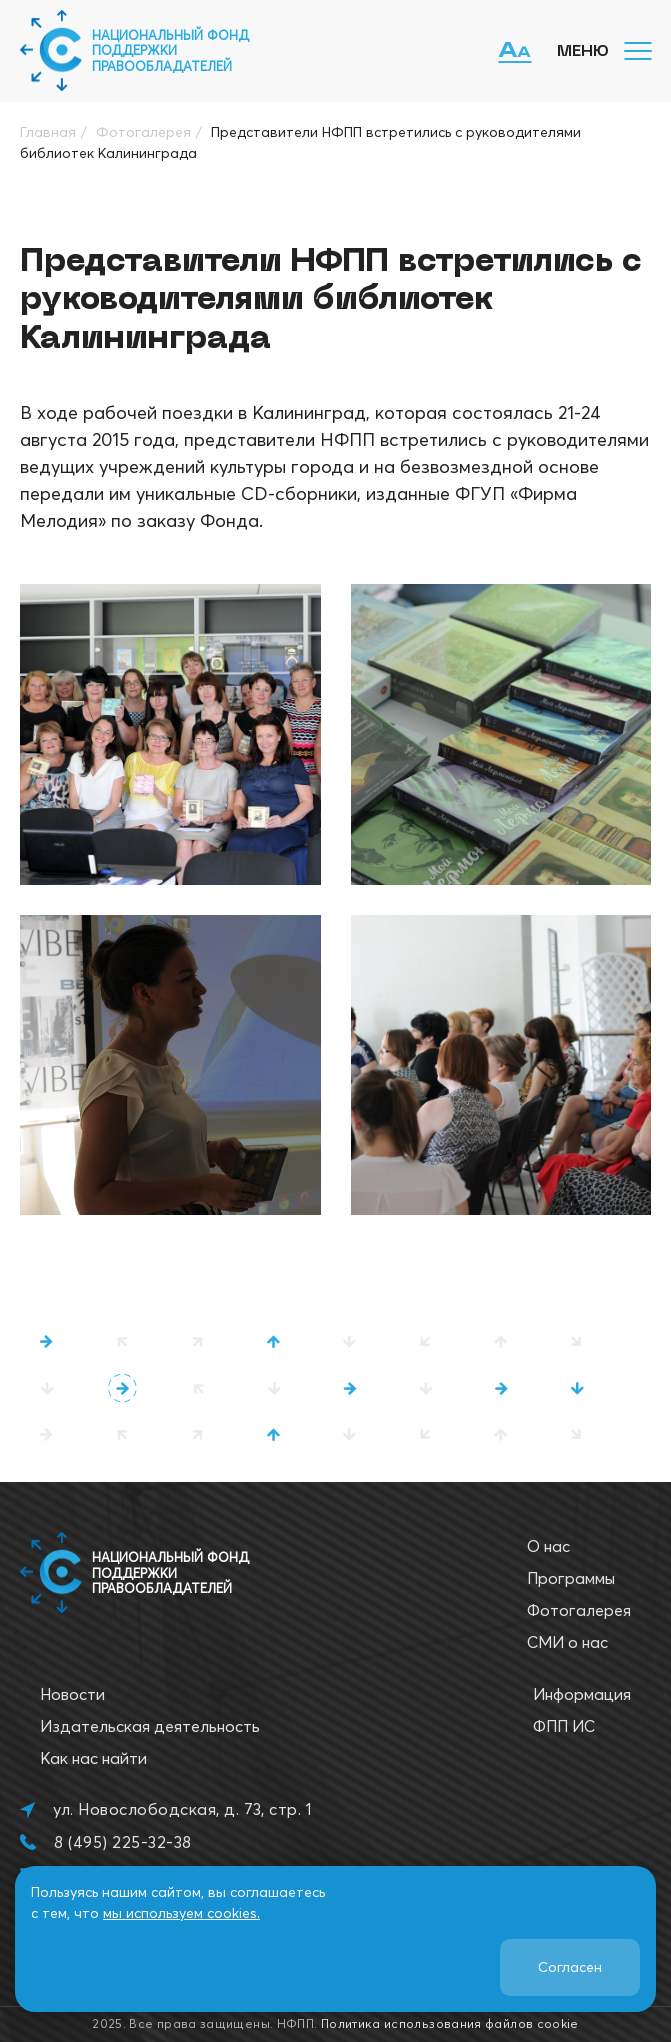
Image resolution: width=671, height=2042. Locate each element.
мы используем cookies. (181, 1913)
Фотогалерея (579, 1610)
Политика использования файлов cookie (450, 2023)
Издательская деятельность (150, 1726)
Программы (571, 1578)
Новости (72, 1694)
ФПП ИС (564, 1726)
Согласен (570, 1967)
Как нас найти (93, 1758)
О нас (548, 1546)
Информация (582, 1694)
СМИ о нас (567, 1642)
